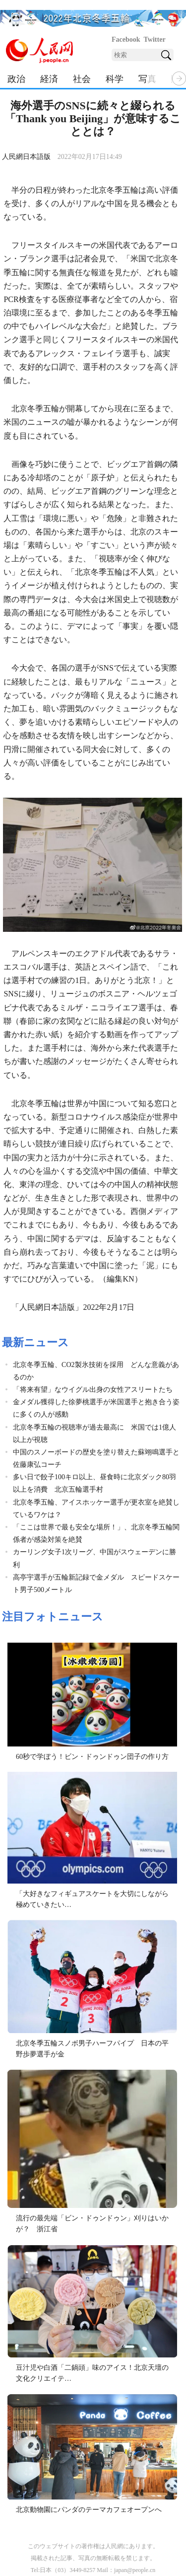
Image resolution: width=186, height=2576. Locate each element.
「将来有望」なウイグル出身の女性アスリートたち (93, 1389)
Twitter (155, 39)
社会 (82, 79)
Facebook (126, 39)
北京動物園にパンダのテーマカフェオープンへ (89, 2509)
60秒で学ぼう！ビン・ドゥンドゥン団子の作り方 (92, 1756)
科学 (115, 79)
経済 (49, 79)
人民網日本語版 (26, 156)
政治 (16, 79)
